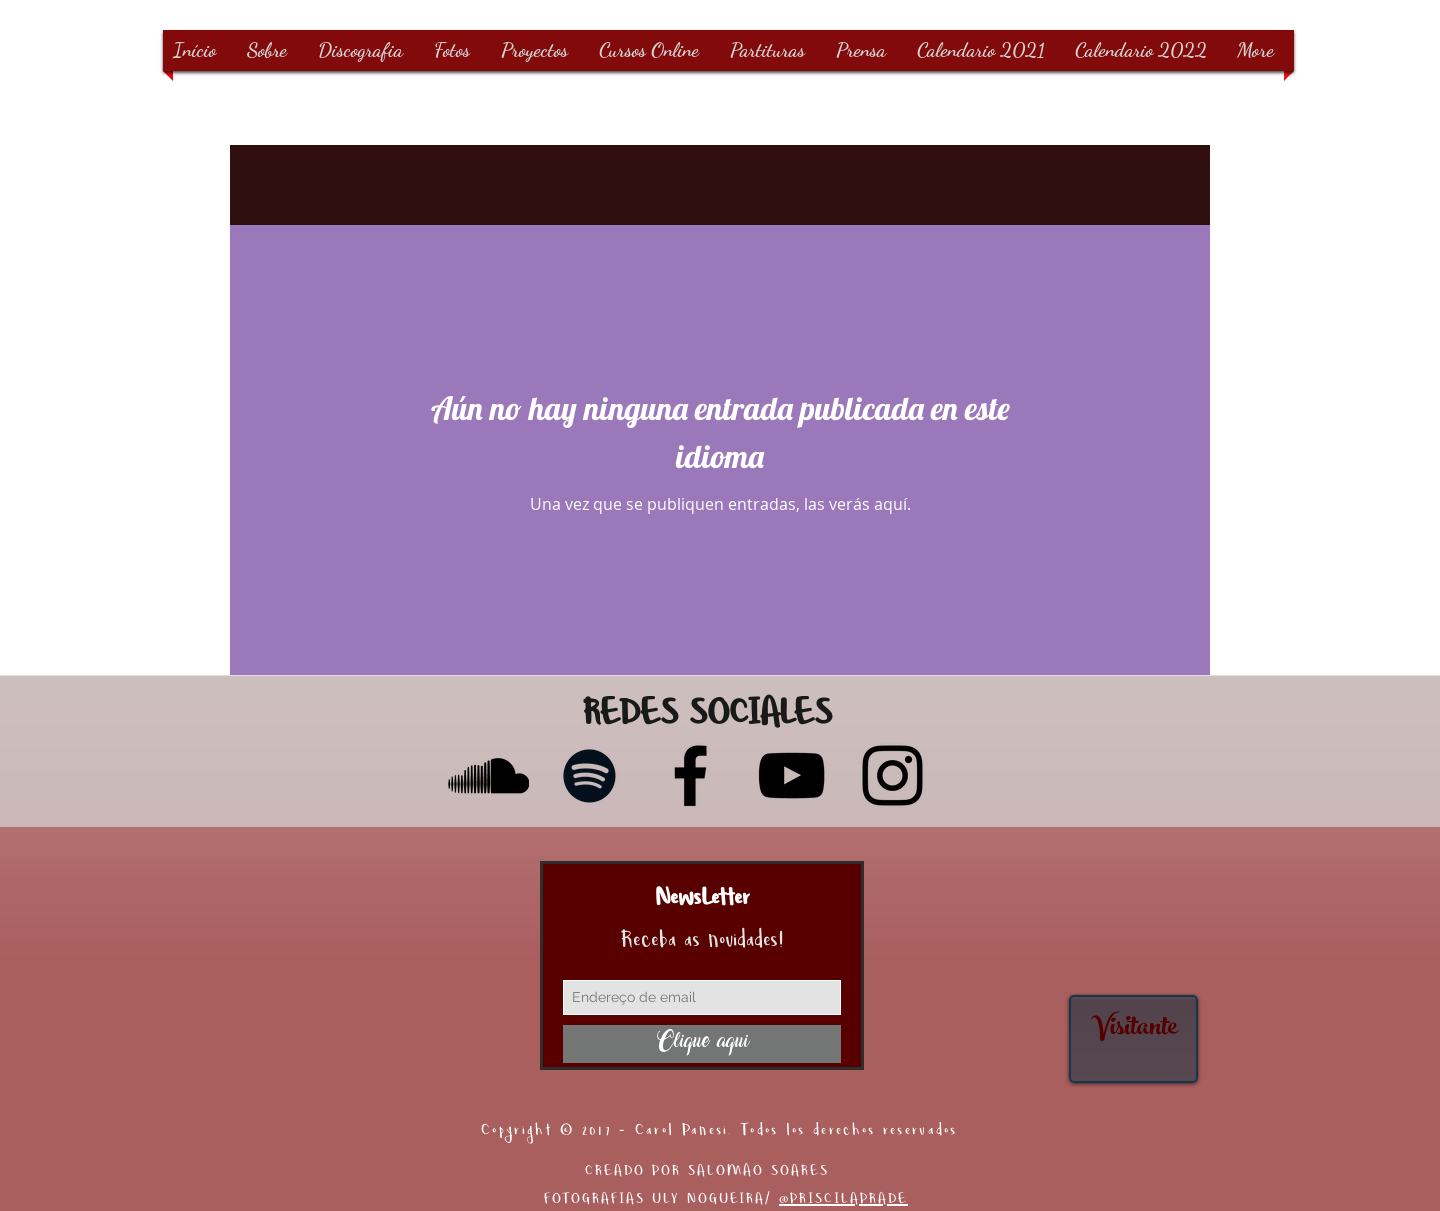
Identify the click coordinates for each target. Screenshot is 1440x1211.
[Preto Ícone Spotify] (589, 775)
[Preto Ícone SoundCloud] (488, 775)
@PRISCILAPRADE (843, 1201)
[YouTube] (791, 775)
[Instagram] (892, 775)
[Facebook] (690, 775)
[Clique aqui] (702, 1044)
